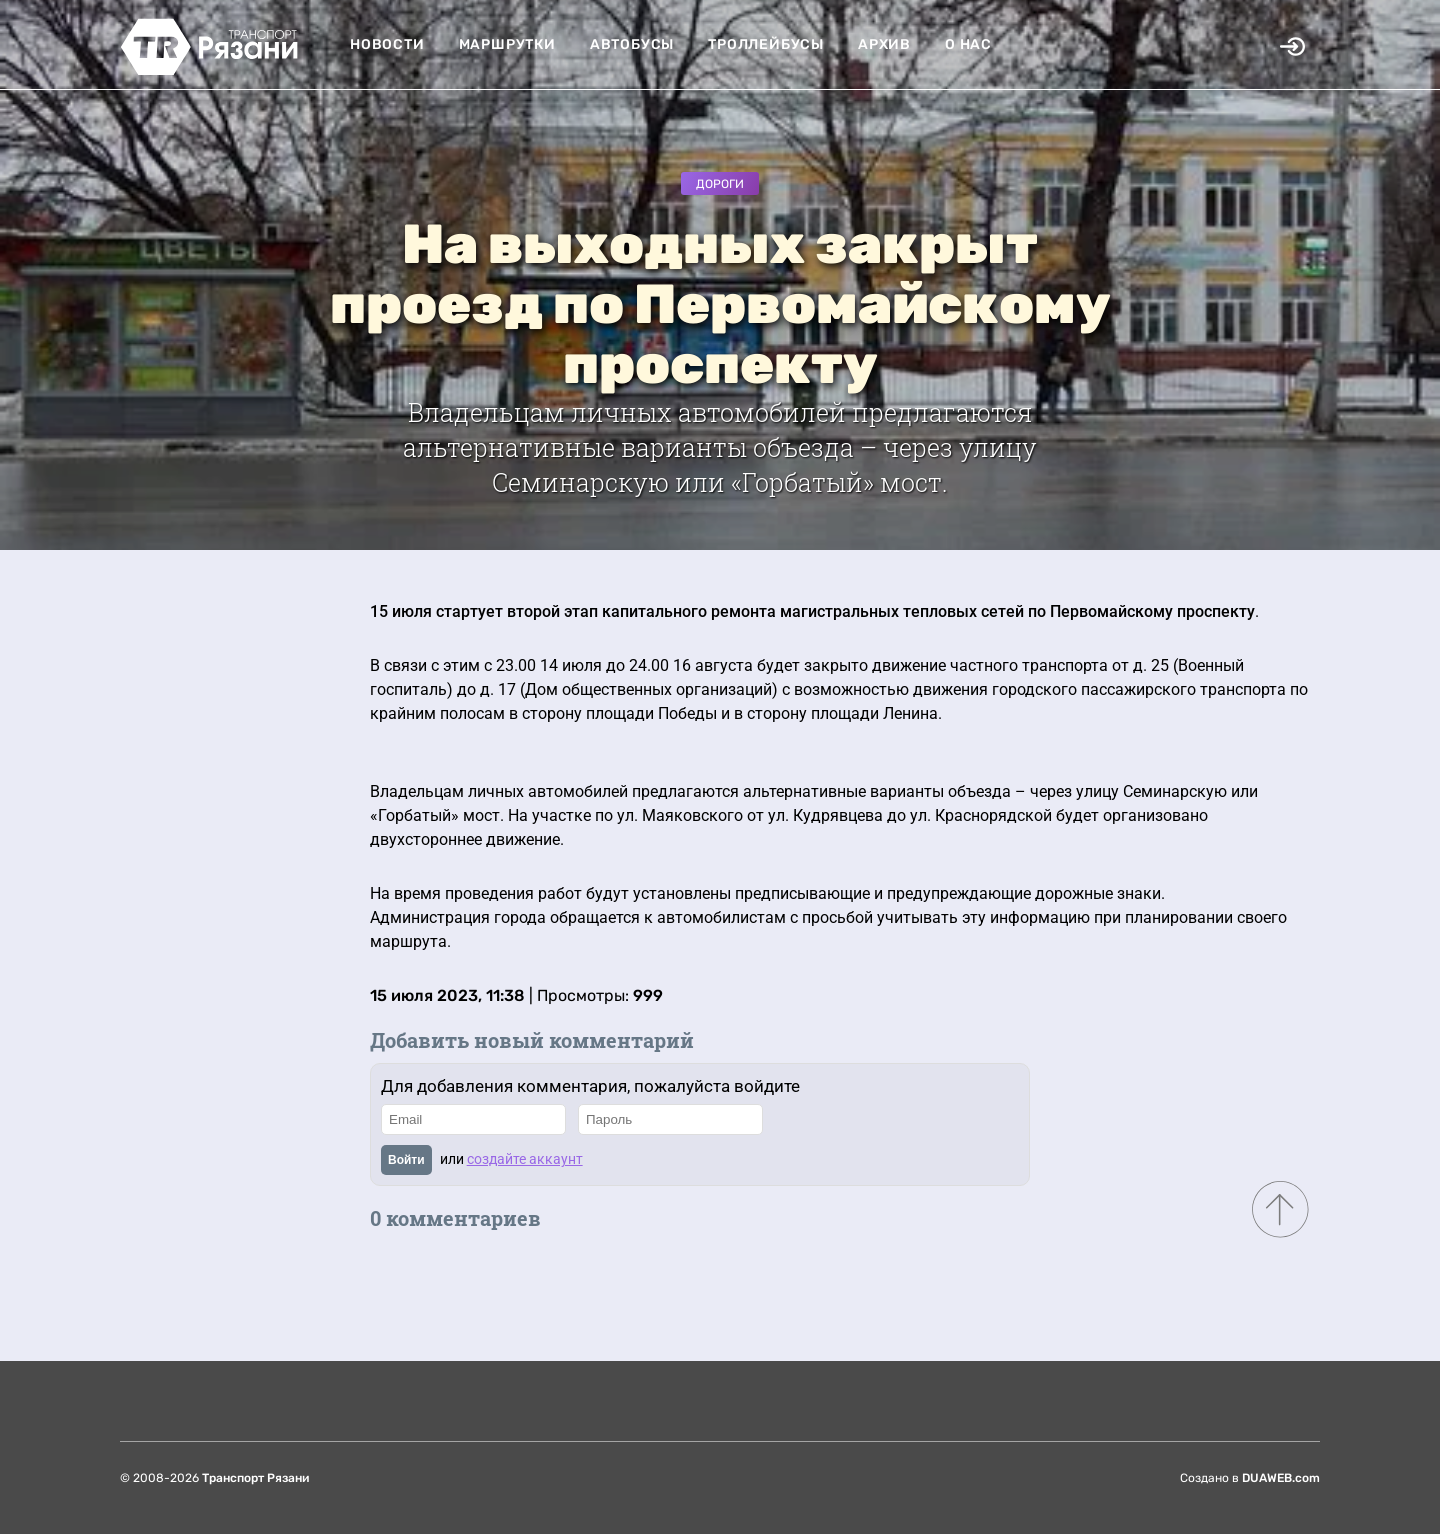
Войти (406, 1160)
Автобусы (632, 44)
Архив (884, 44)
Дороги (720, 184)
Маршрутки (507, 44)
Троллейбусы (766, 44)
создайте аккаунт (525, 1159)
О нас (968, 44)
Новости (387, 44)
